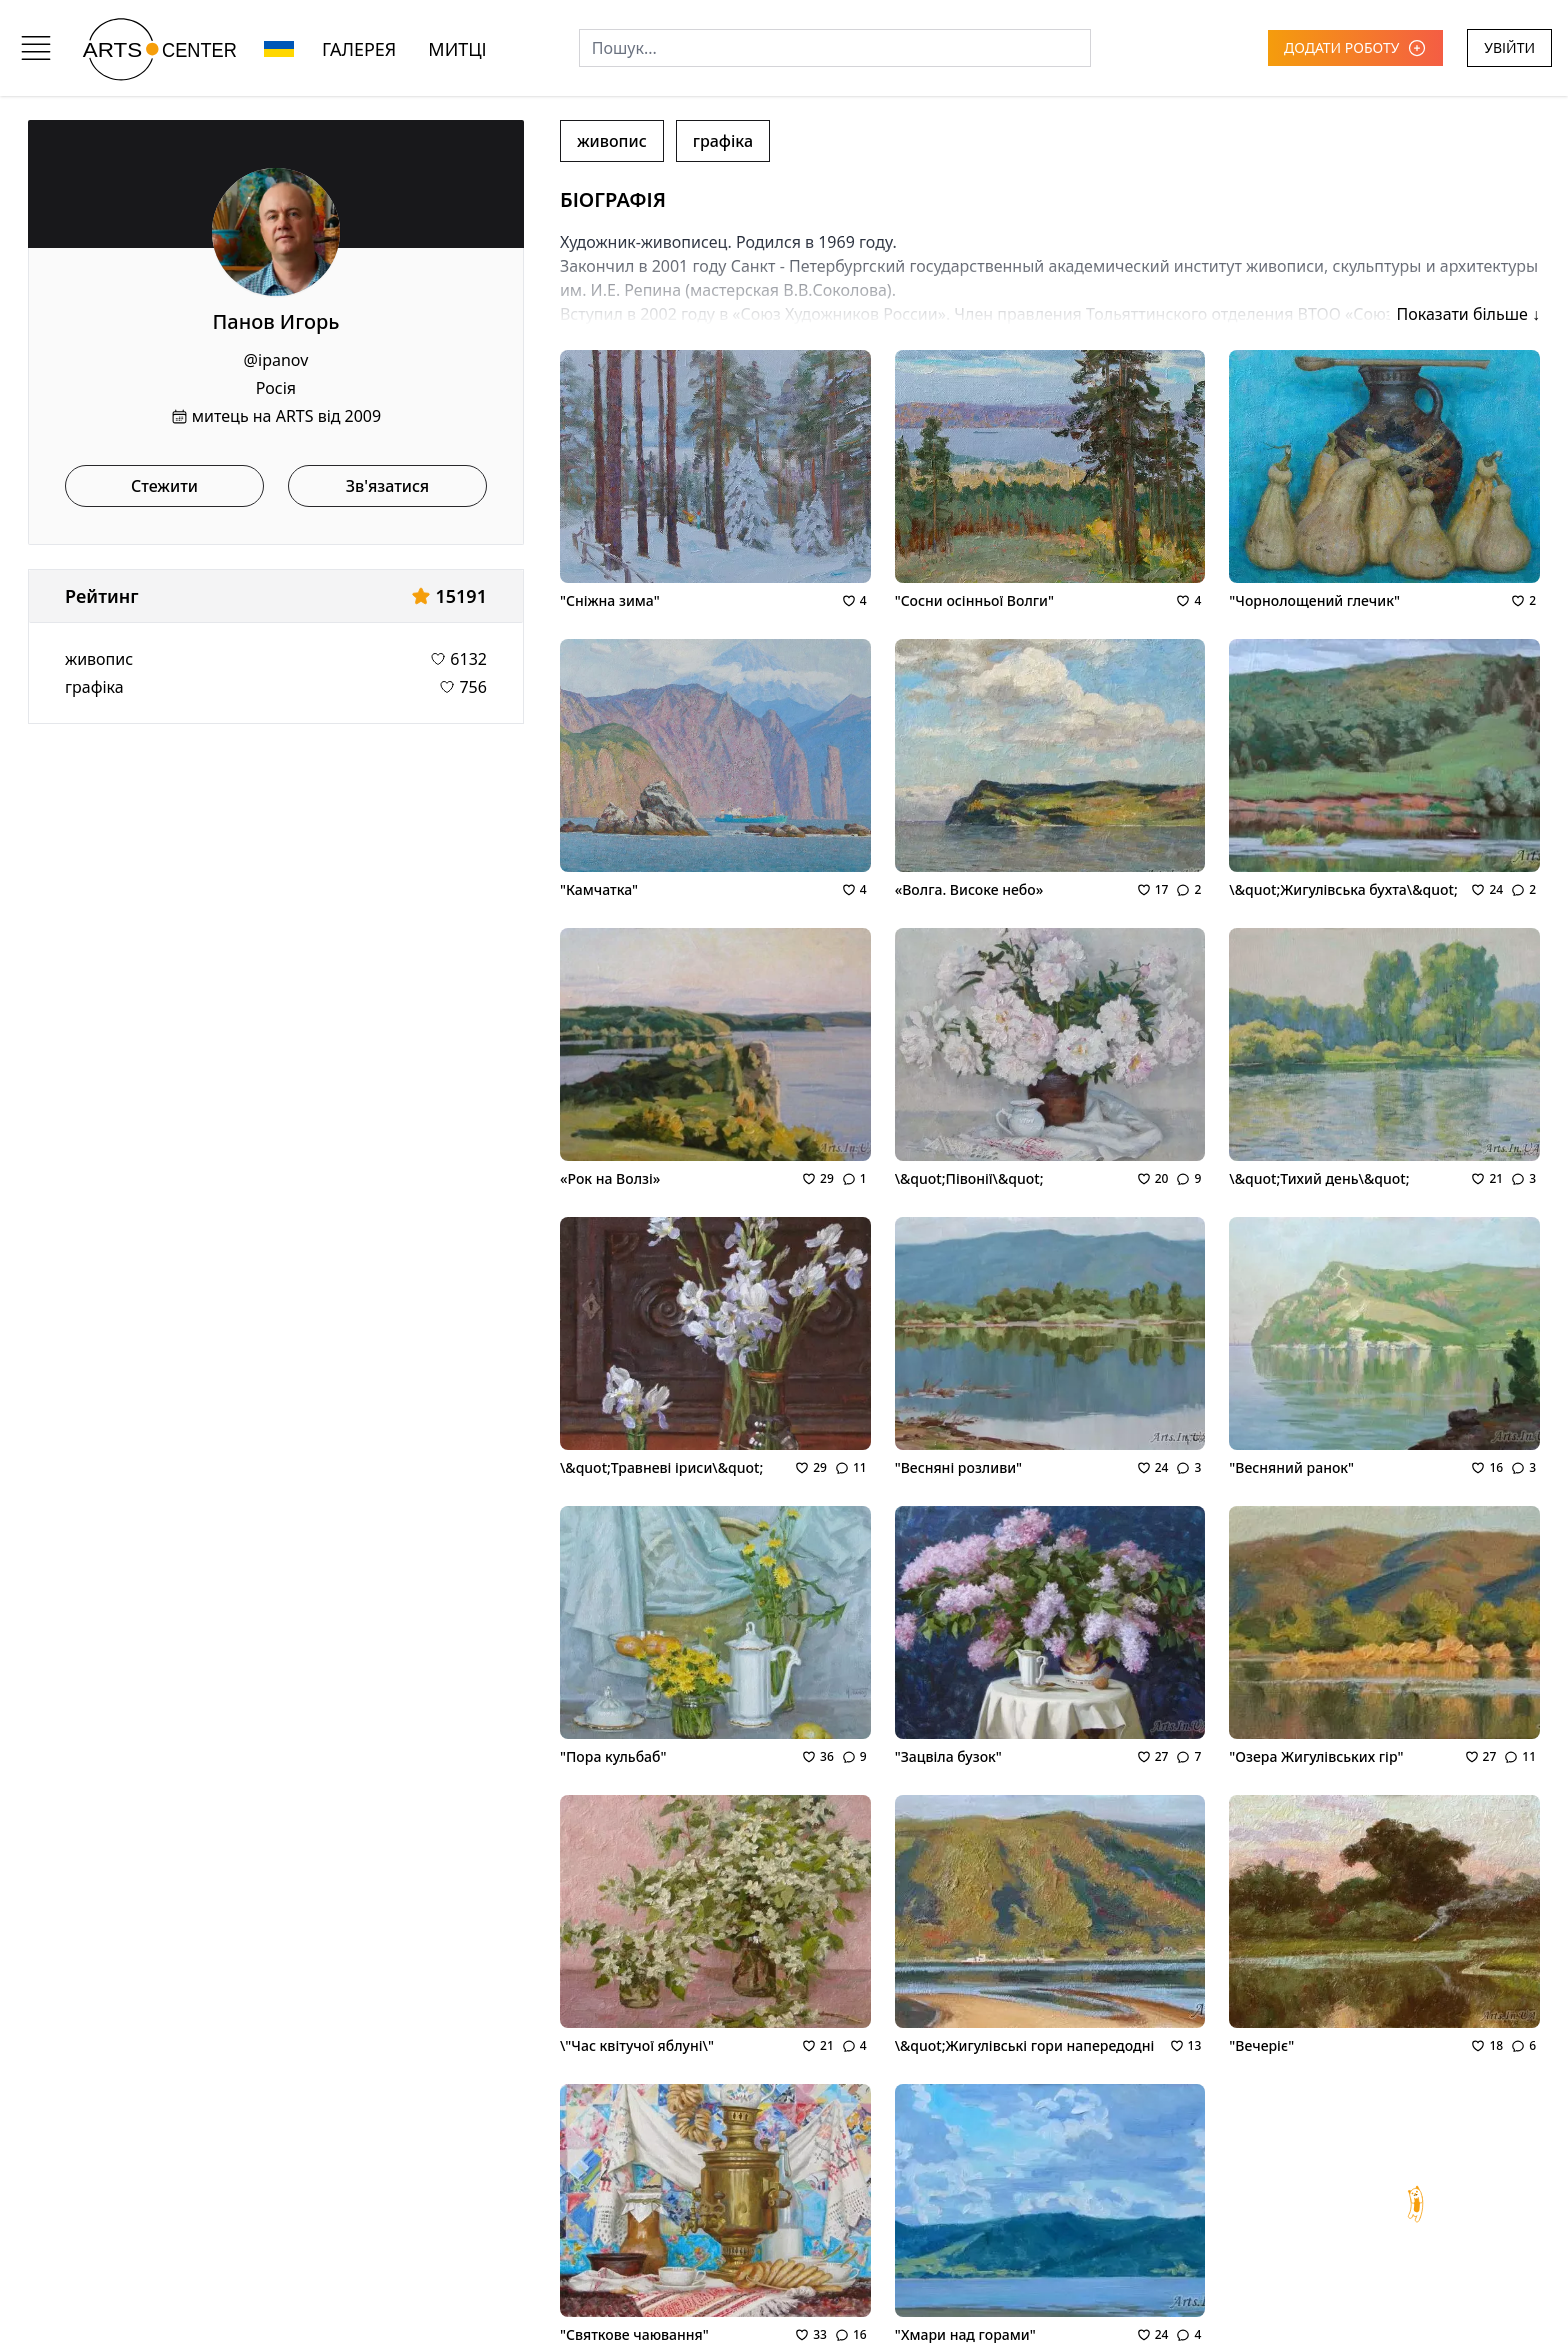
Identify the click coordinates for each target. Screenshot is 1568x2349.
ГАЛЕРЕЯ (359, 49)
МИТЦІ (457, 49)
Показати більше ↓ (1468, 314)
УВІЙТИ (1509, 47)
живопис (99, 659)
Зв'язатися (388, 486)
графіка (94, 687)
